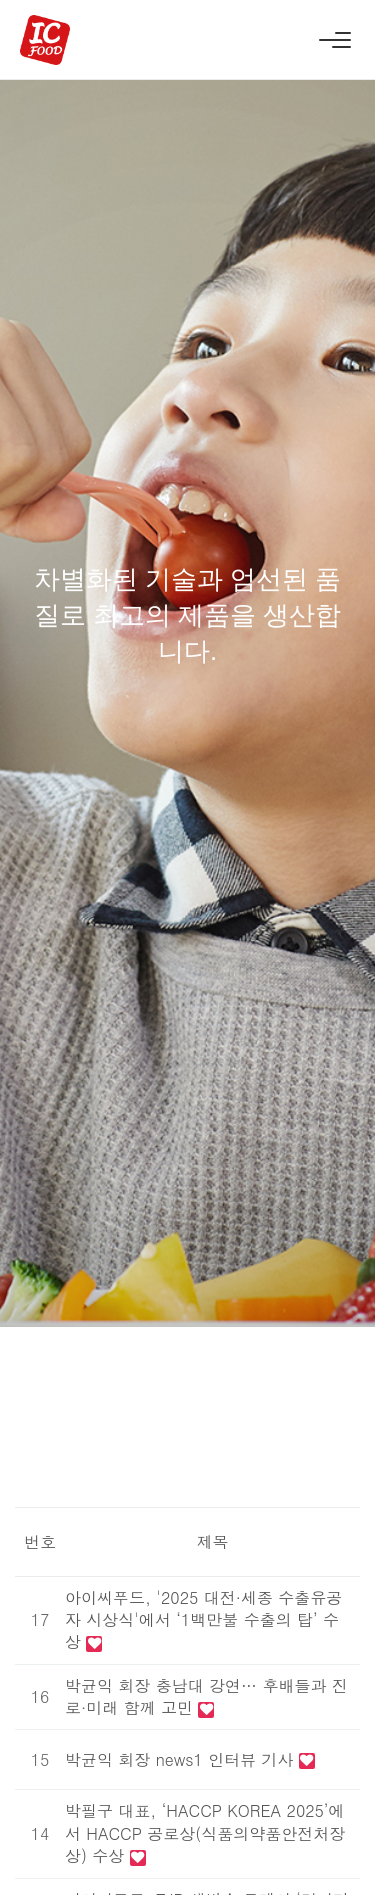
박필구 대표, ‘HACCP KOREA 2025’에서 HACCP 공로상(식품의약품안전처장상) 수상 (205, 1833)
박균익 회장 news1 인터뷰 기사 (182, 1759)
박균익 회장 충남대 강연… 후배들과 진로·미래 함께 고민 (206, 1696)
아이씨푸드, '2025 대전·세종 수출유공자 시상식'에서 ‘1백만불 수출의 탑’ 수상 (203, 1620)
